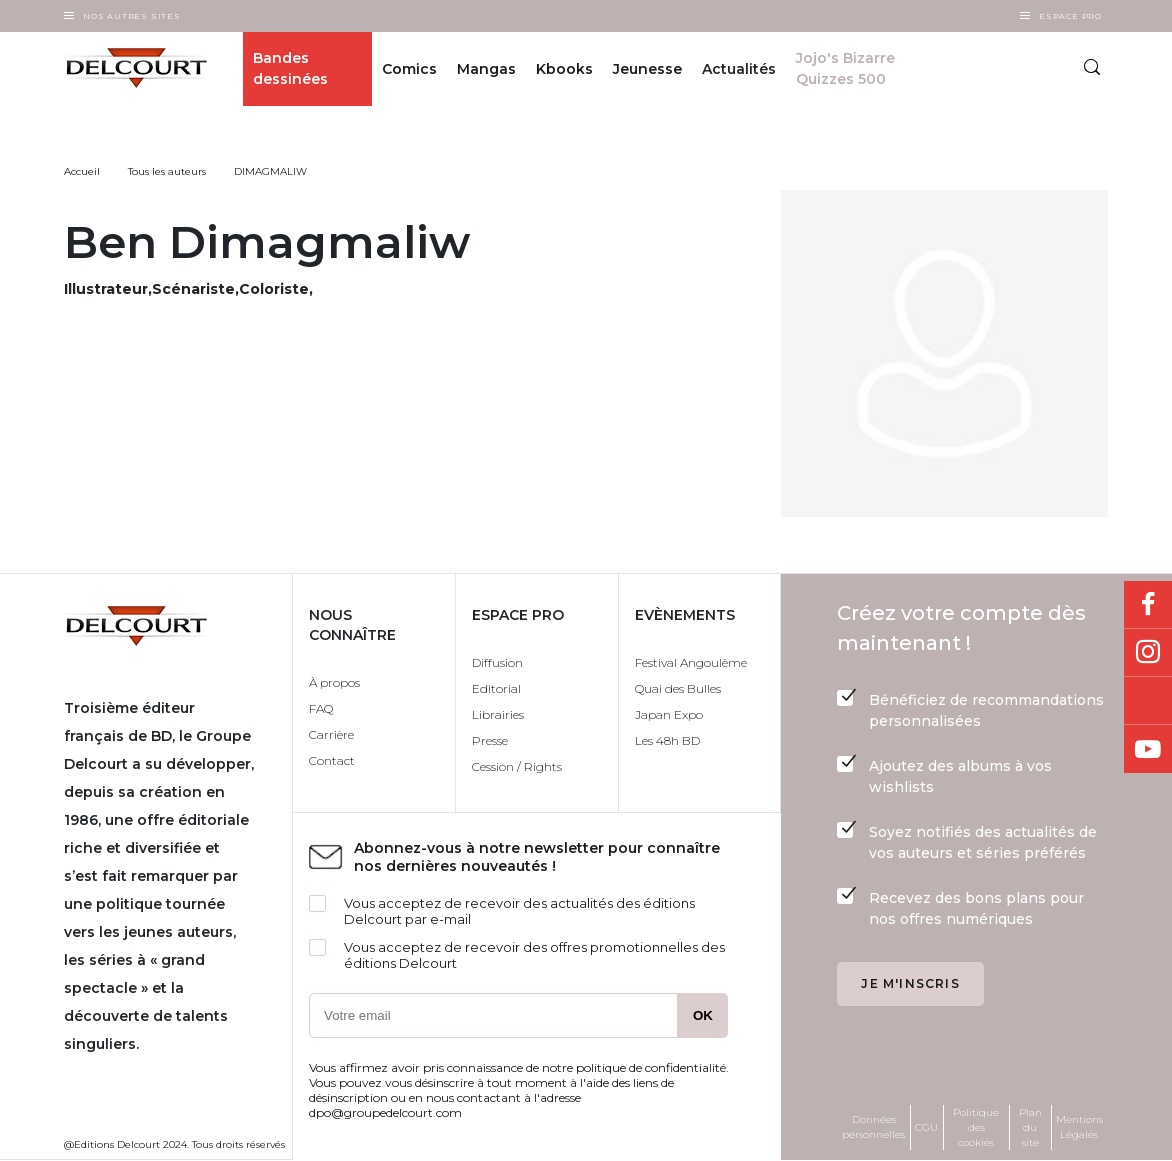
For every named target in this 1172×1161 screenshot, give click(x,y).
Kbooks (564, 69)
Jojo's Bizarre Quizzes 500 (845, 68)
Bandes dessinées (290, 68)
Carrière (331, 734)
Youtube (1148, 749)
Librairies (498, 714)
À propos (334, 682)
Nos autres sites (132, 16)
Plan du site (1030, 1127)
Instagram (1148, 653)
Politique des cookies (976, 1127)
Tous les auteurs (167, 171)
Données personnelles (873, 1127)
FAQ (321, 708)
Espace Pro (1070, 16)
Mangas (486, 69)
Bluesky (1148, 701)
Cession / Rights (517, 766)
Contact (332, 760)
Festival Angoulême (691, 662)
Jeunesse (647, 69)
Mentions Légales (1079, 1127)
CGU (926, 1127)
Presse (490, 740)
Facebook (1148, 605)
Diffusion (497, 662)
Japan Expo (669, 714)
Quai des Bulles (678, 688)
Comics (409, 69)
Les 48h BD (667, 740)
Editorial (496, 688)
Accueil (82, 171)
